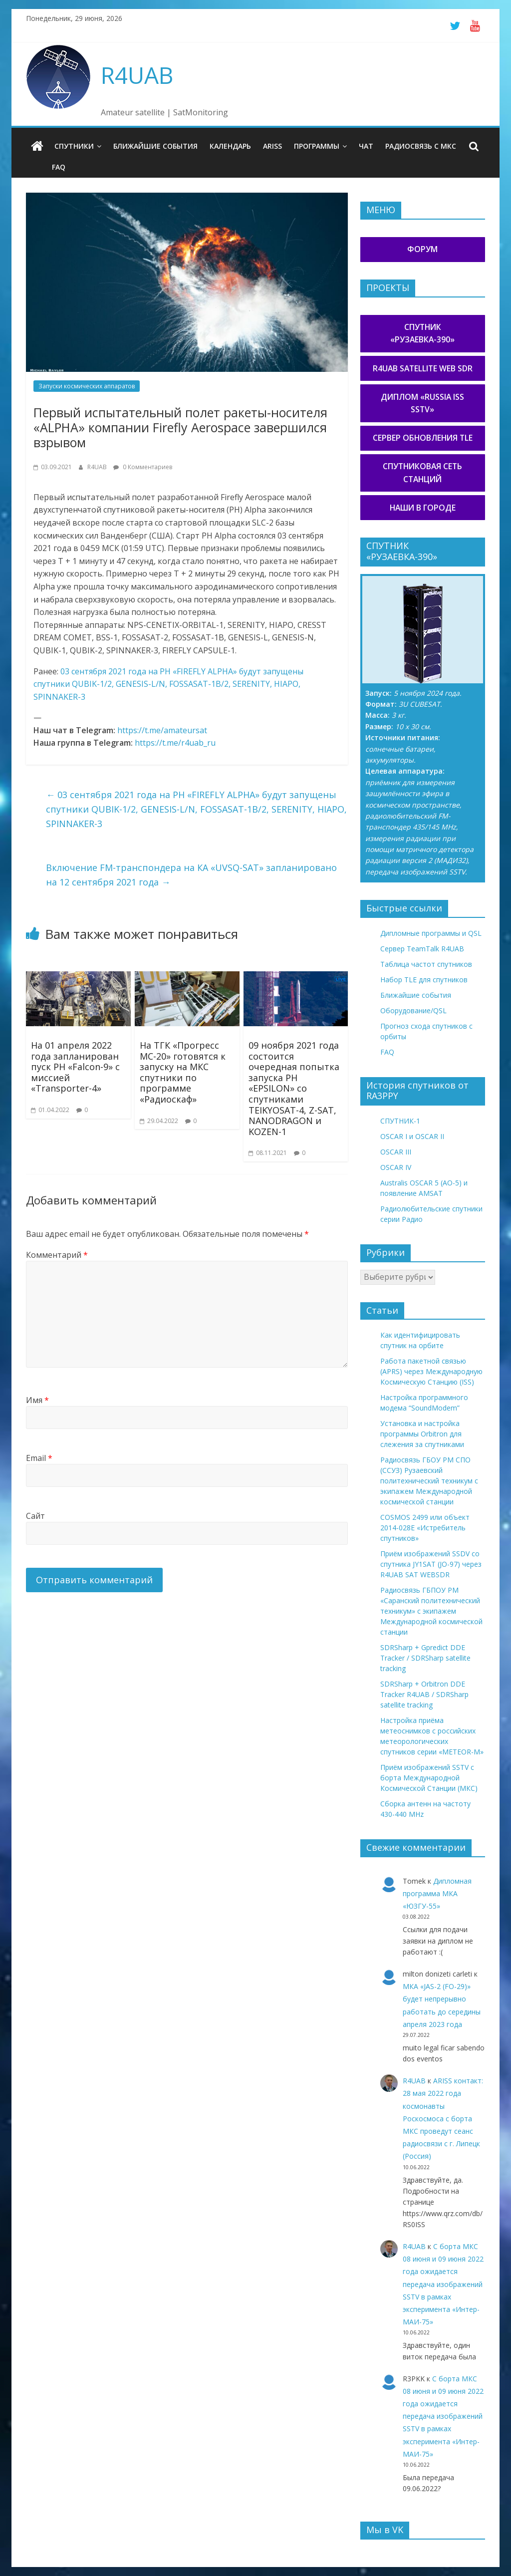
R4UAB (137, 74)
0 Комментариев (142, 467)
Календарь (230, 146)
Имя (37, 1400)
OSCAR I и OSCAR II (412, 1136)
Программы (316, 146)
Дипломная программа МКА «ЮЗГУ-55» (437, 1893)
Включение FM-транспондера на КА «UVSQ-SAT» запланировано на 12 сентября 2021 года (191, 874)
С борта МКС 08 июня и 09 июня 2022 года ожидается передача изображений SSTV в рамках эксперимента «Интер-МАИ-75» (443, 2284)
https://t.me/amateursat (162, 730)
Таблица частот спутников (426, 964)
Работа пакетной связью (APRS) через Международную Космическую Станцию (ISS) (431, 1371)
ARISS (272, 146)
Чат (366, 146)
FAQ (58, 167)
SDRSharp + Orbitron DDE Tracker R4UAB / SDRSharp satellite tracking (424, 1694)
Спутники (74, 146)
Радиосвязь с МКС (420, 146)
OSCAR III (395, 1151)
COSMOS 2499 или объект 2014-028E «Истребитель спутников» (425, 1527)
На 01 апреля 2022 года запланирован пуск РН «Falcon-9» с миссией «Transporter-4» (75, 1066)
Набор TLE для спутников (424, 979)
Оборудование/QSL (413, 1010)
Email (39, 1457)
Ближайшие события (155, 146)
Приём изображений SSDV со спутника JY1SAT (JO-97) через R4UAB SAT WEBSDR (431, 1564)
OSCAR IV (395, 1167)
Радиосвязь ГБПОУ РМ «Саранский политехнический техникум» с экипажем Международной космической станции (431, 1611)
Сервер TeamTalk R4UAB (422, 948)
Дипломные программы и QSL (431, 933)
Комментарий (57, 1254)
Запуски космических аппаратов (86, 386)
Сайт (35, 1515)
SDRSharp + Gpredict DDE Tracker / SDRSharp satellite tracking (425, 1658)
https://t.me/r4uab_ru (175, 742)
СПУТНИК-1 (400, 1121)
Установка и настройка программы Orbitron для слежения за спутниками (422, 1434)
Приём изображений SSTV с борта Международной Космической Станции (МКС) (429, 1777)
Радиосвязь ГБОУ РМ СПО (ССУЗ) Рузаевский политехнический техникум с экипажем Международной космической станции (429, 1480)
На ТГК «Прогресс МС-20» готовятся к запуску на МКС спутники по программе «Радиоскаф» (183, 1072)
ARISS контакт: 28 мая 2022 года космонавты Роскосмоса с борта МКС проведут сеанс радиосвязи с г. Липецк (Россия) (443, 2118)
